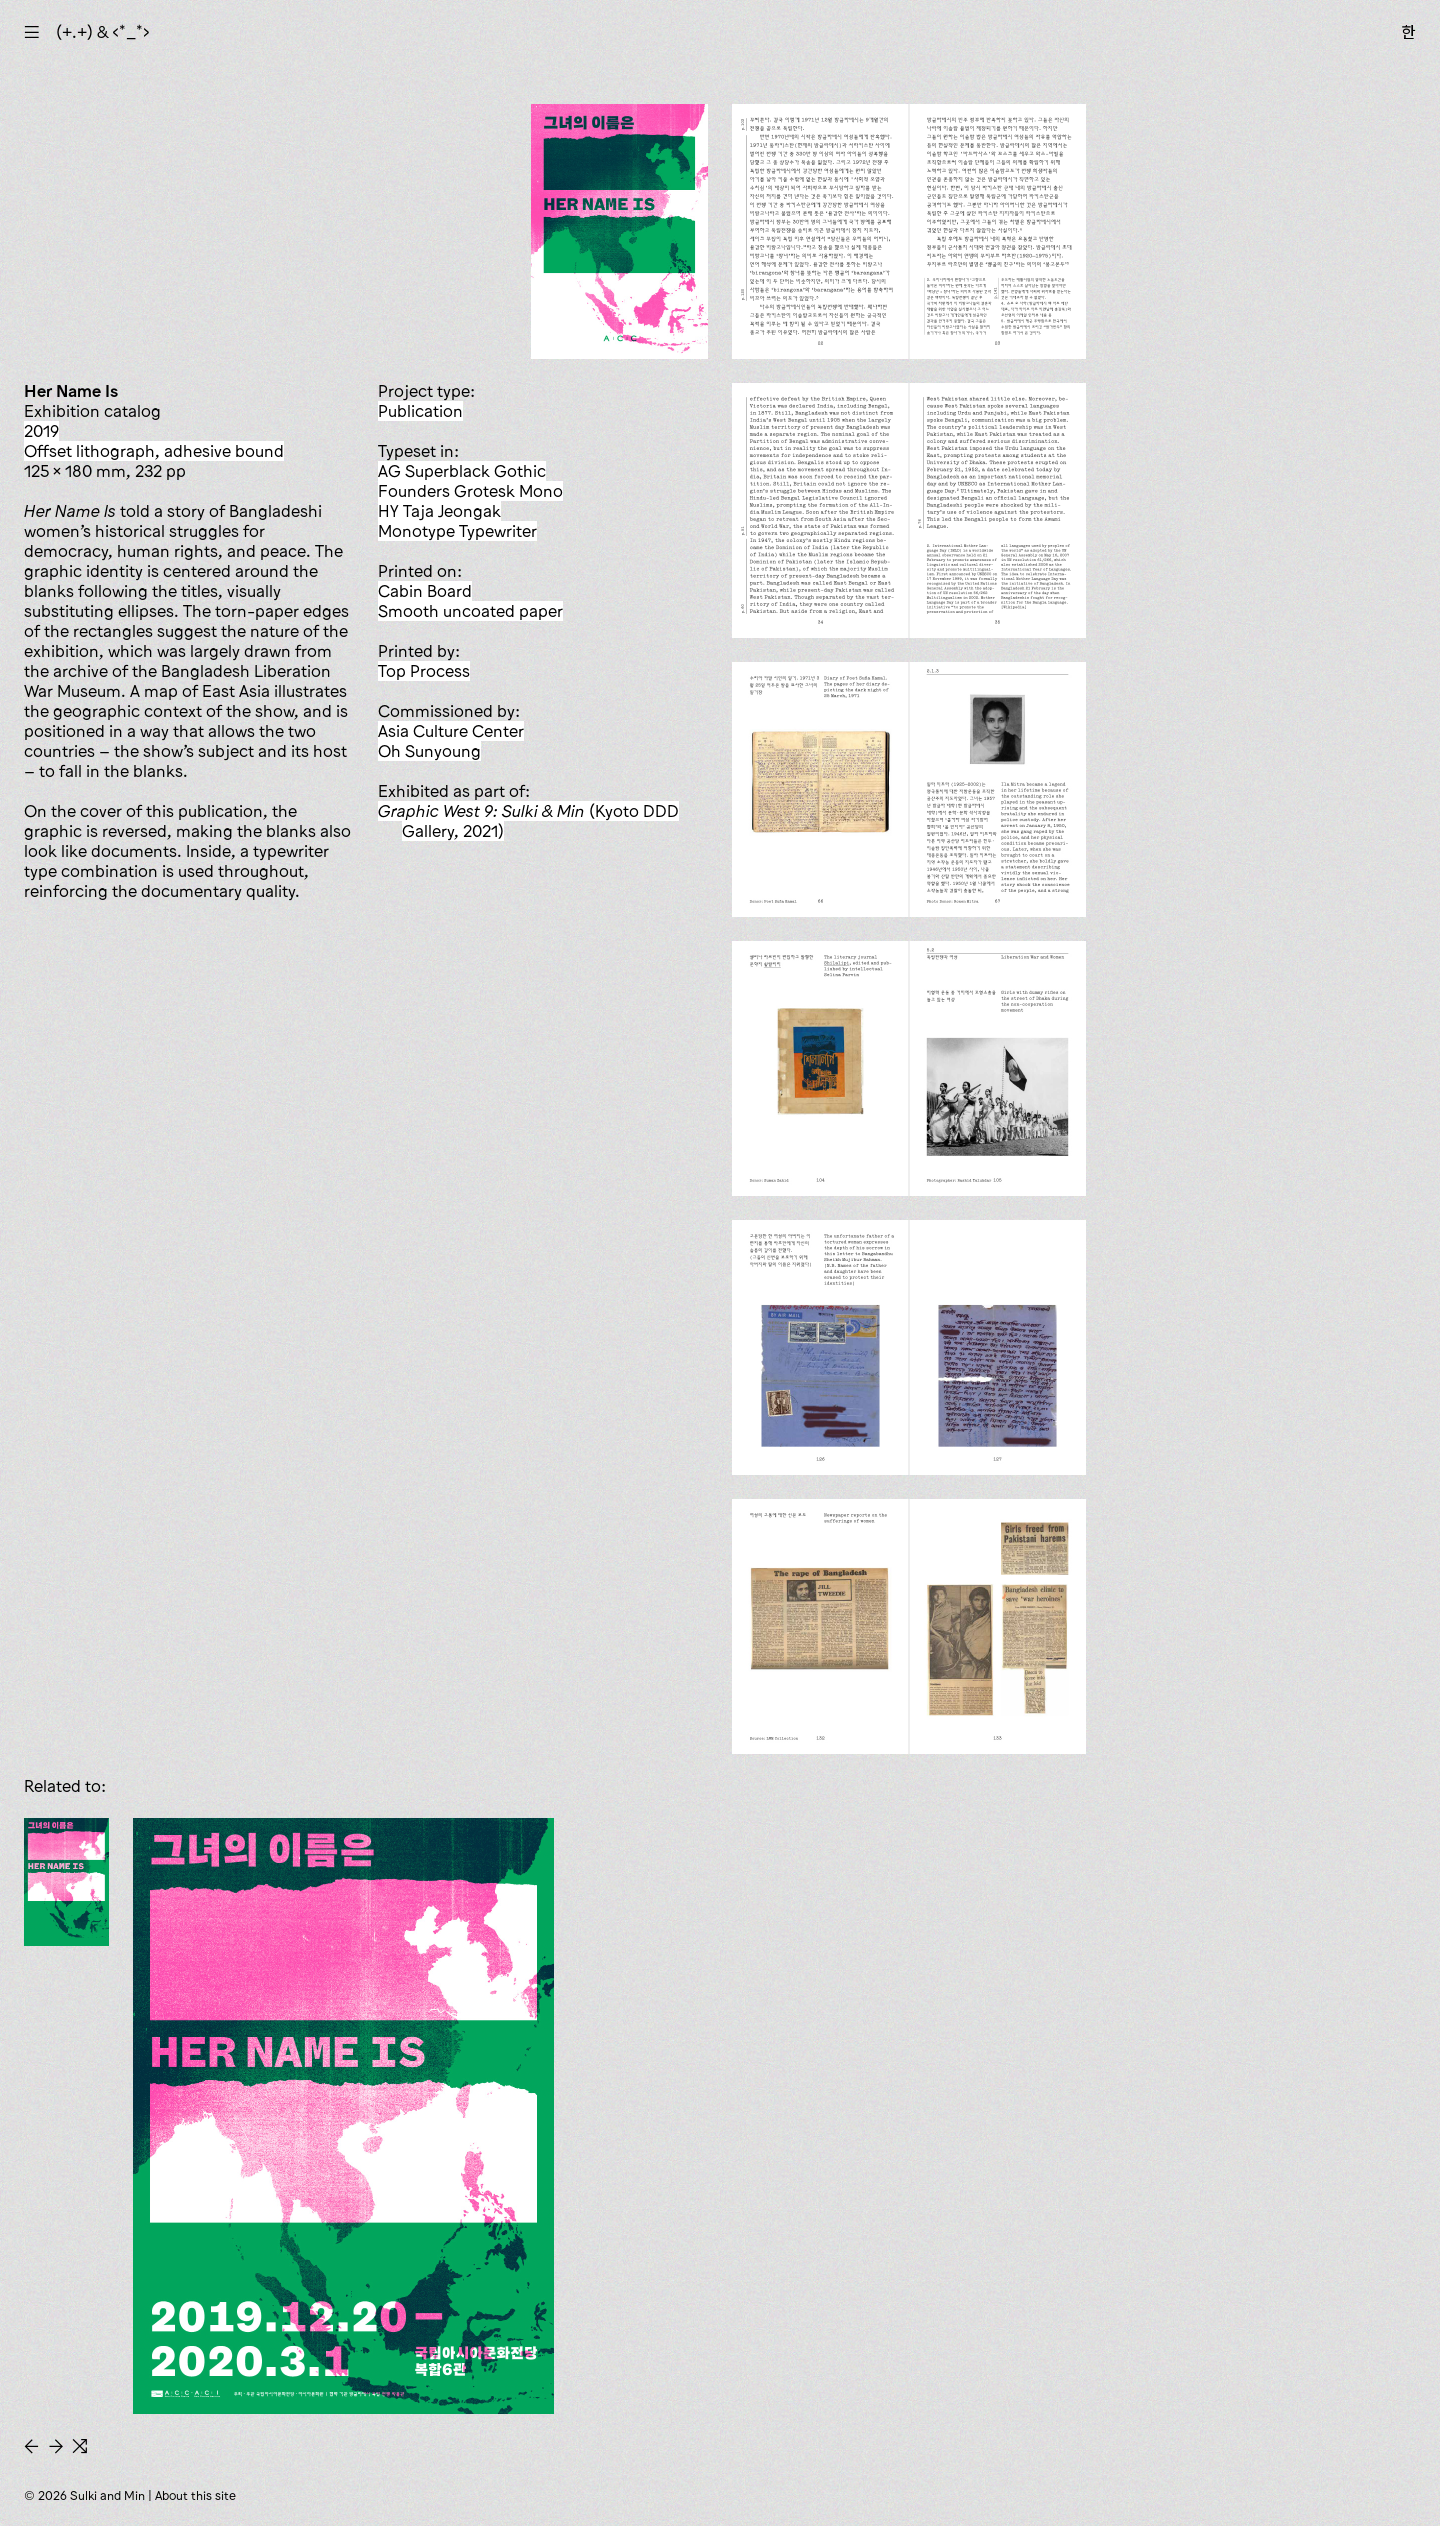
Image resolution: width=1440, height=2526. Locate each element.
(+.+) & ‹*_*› (103, 32)
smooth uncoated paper (470, 611)
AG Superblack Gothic (462, 471)
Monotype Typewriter (457, 531)
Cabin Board (425, 591)
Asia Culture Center (451, 731)
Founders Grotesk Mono (470, 491)
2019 (41, 431)
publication (420, 411)
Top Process (424, 671)
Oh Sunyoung (429, 751)
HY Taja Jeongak (439, 511)
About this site (195, 2495)
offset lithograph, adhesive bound (154, 451)
